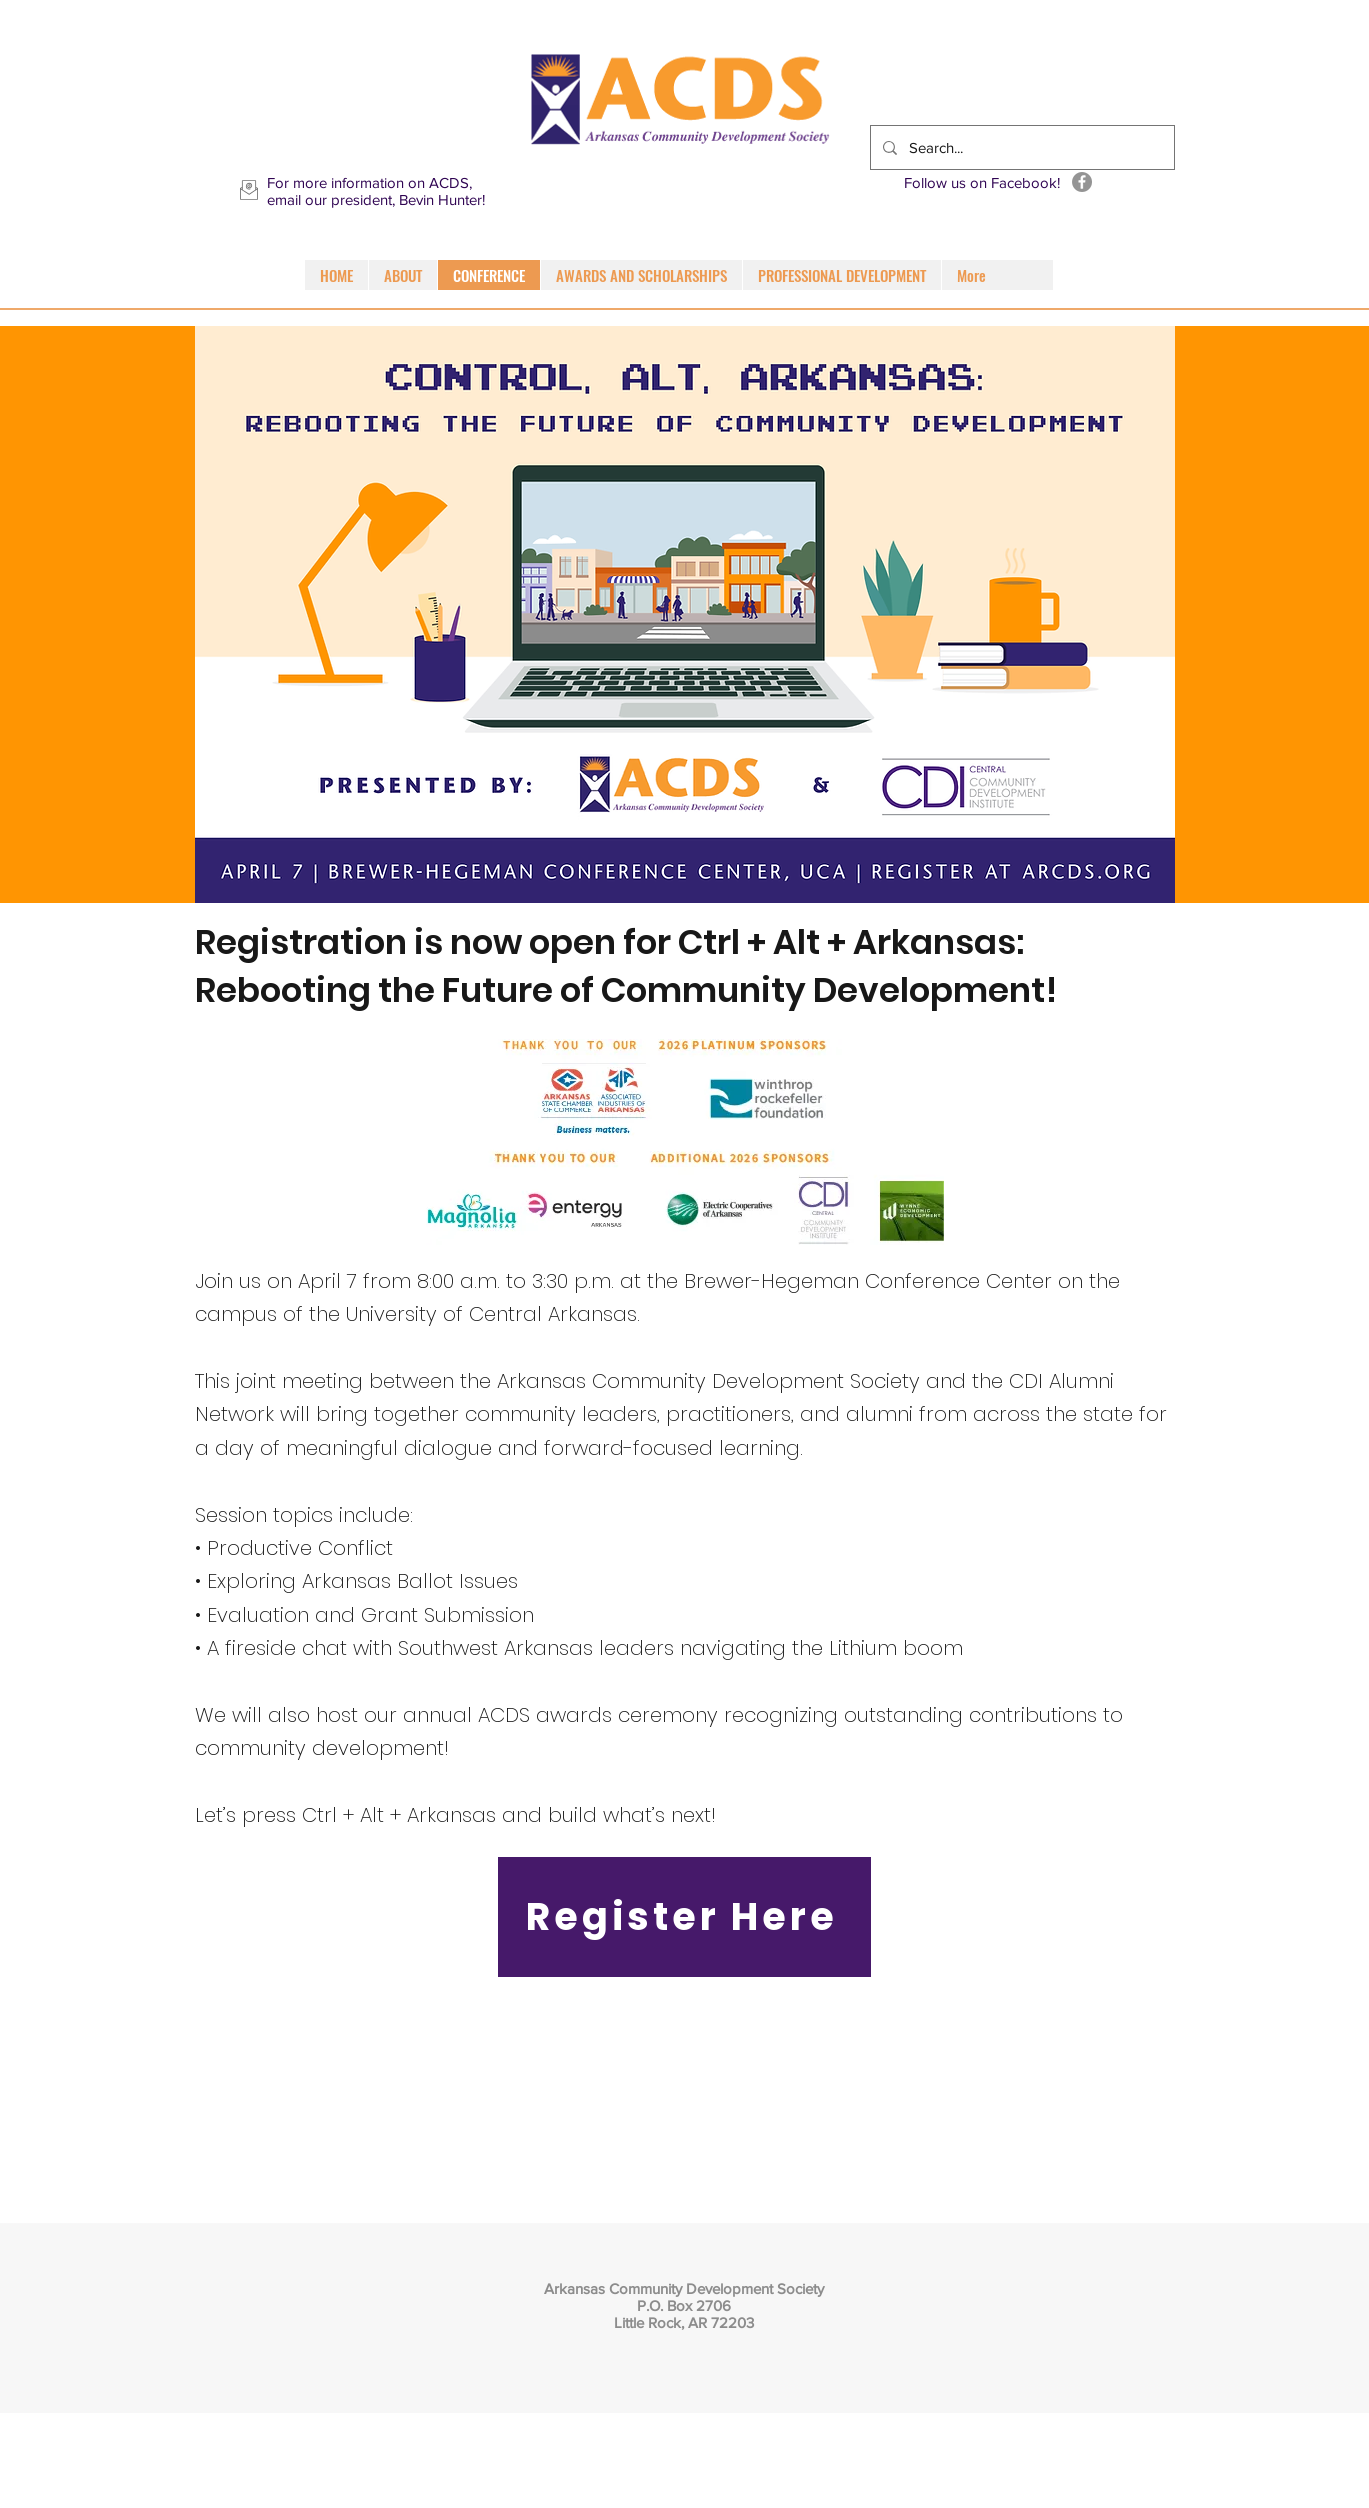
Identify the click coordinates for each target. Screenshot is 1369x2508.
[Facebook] (1082, 182)
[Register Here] (684, 1917)
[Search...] (1020, 147)
